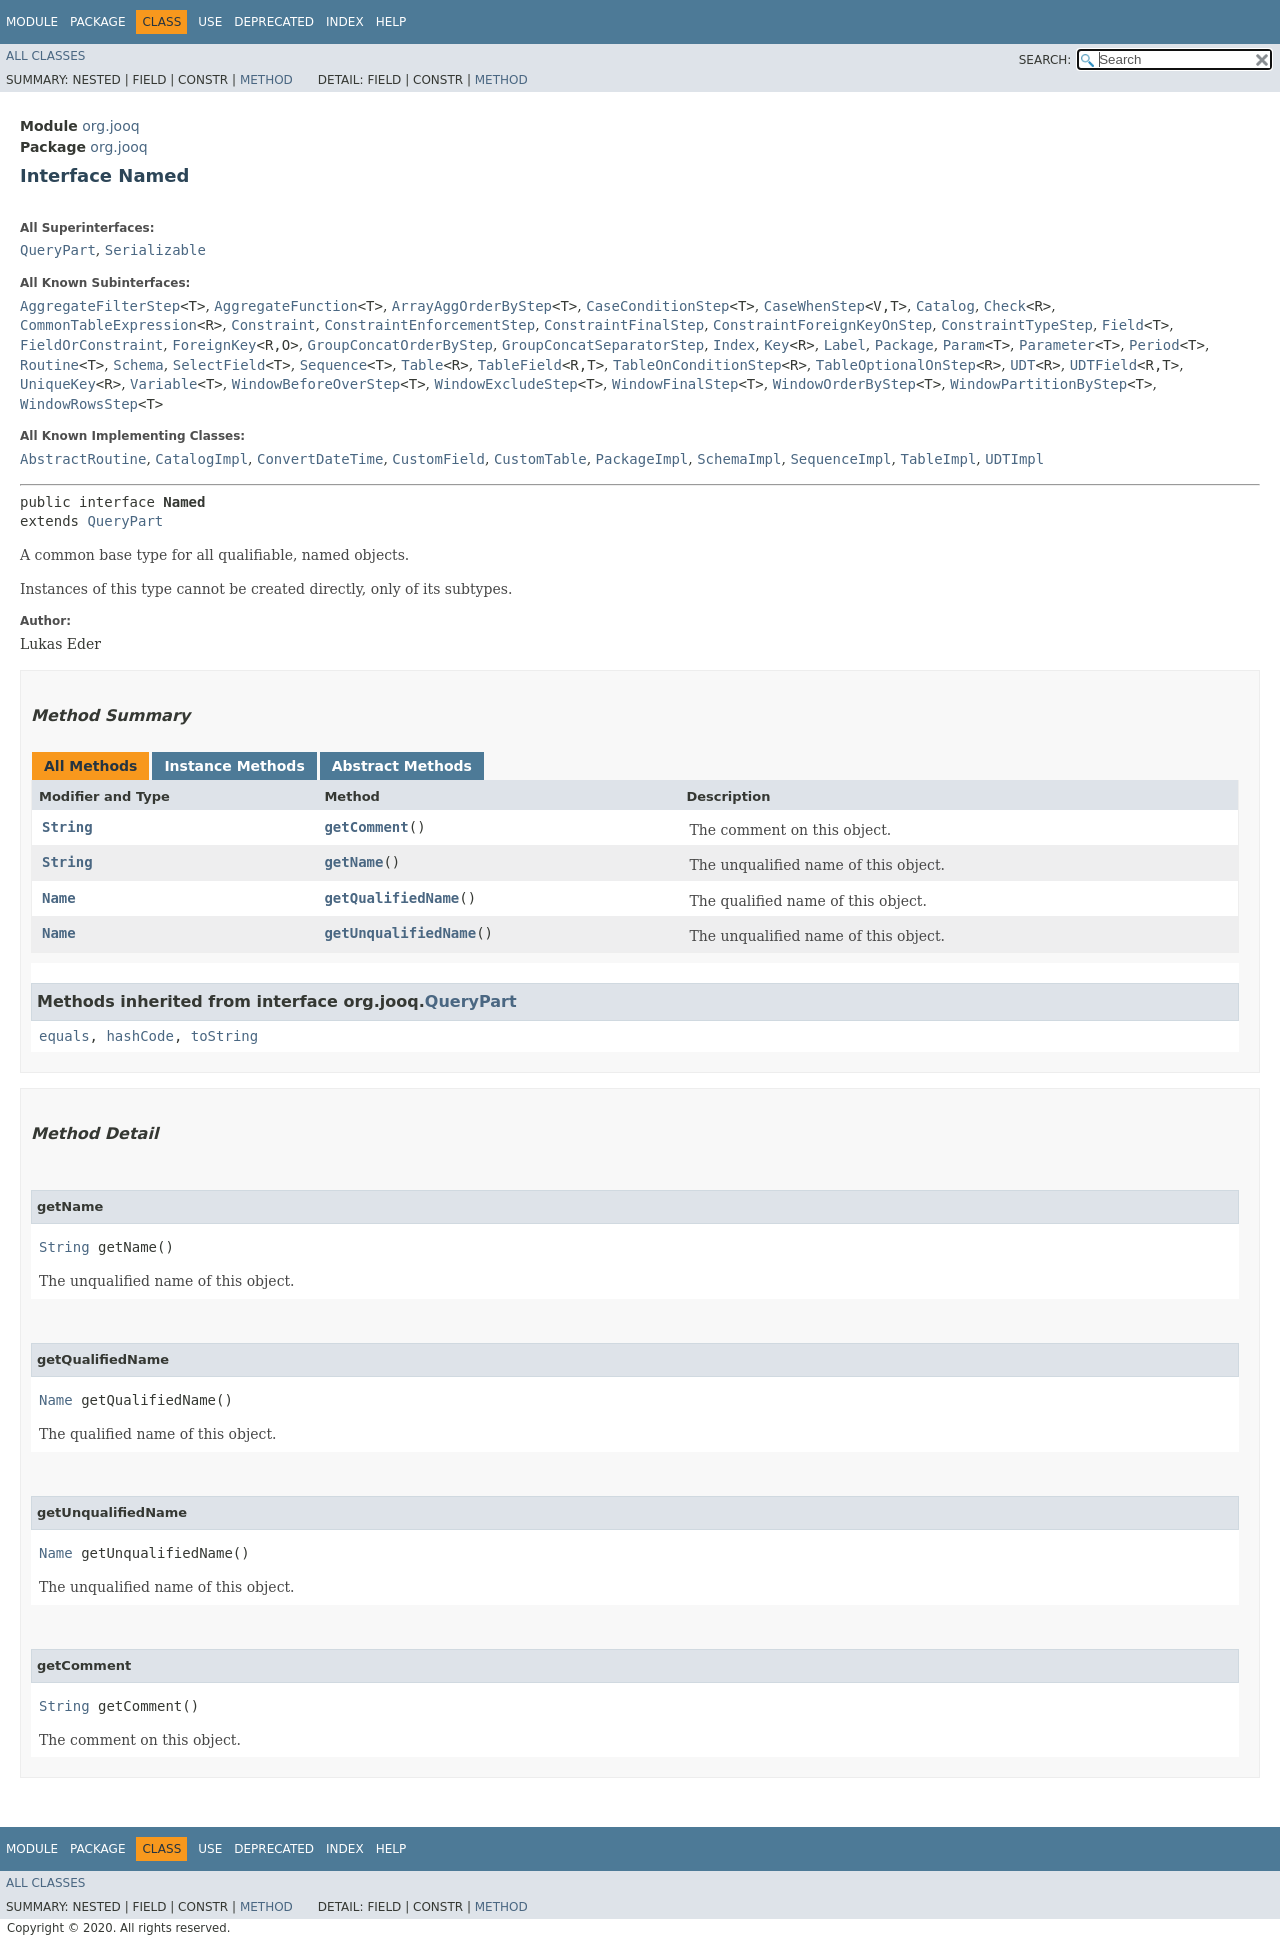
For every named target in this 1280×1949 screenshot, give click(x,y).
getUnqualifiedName (400, 933)
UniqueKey (58, 384)
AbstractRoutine (83, 459)
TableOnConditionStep (697, 365)
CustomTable (540, 459)
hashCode (139, 1036)
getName (353, 862)
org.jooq (110, 126)
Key (776, 345)
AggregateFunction (285, 306)
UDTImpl (1014, 459)
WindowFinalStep (675, 384)
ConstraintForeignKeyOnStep (822, 325)
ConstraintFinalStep (624, 325)
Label (845, 345)
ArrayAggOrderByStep (472, 306)
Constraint (273, 325)
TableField (520, 365)
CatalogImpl (201, 459)
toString (224, 1036)
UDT (1022, 365)
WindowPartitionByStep (1038, 384)
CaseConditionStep (657, 306)
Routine (49, 365)
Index (345, 22)
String (67, 827)
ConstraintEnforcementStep (429, 325)
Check (1005, 306)
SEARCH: (1045, 60)
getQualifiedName (391, 898)
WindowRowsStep (79, 404)
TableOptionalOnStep (896, 365)
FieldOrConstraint (91, 345)
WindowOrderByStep (844, 384)
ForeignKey (214, 345)
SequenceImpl (840, 459)
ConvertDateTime (320, 459)
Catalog (945, 306)
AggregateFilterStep (100, 306)
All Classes (45, 56)
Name (59, 898)
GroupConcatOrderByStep (400, 345)
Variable (163, 384)
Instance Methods (234, 766)
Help (391, 22)
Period (1154, 345)
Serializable (155, 250)
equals (64, 1036)
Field (1123, 325)
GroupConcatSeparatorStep (603, 345)
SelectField (219, 365)
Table (422, 365)
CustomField (438, 459)
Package (97, 22)
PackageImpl (642, 459)
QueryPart (58, 250)
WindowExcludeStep (505, 384)
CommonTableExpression (108, 325)
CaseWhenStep (814, 306)
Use (210, 22)
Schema (138, 365)
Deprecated (274, 22)
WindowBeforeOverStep (316, 384)
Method (266, 80)
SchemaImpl (739, 459)
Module (32, 22)
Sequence (333, 365)
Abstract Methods (402, 766)
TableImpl (938, 459)
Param (964, 345)
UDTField (1103, 365)
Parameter (1057, 345)
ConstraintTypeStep (1017, 325)
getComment (366, 827)
